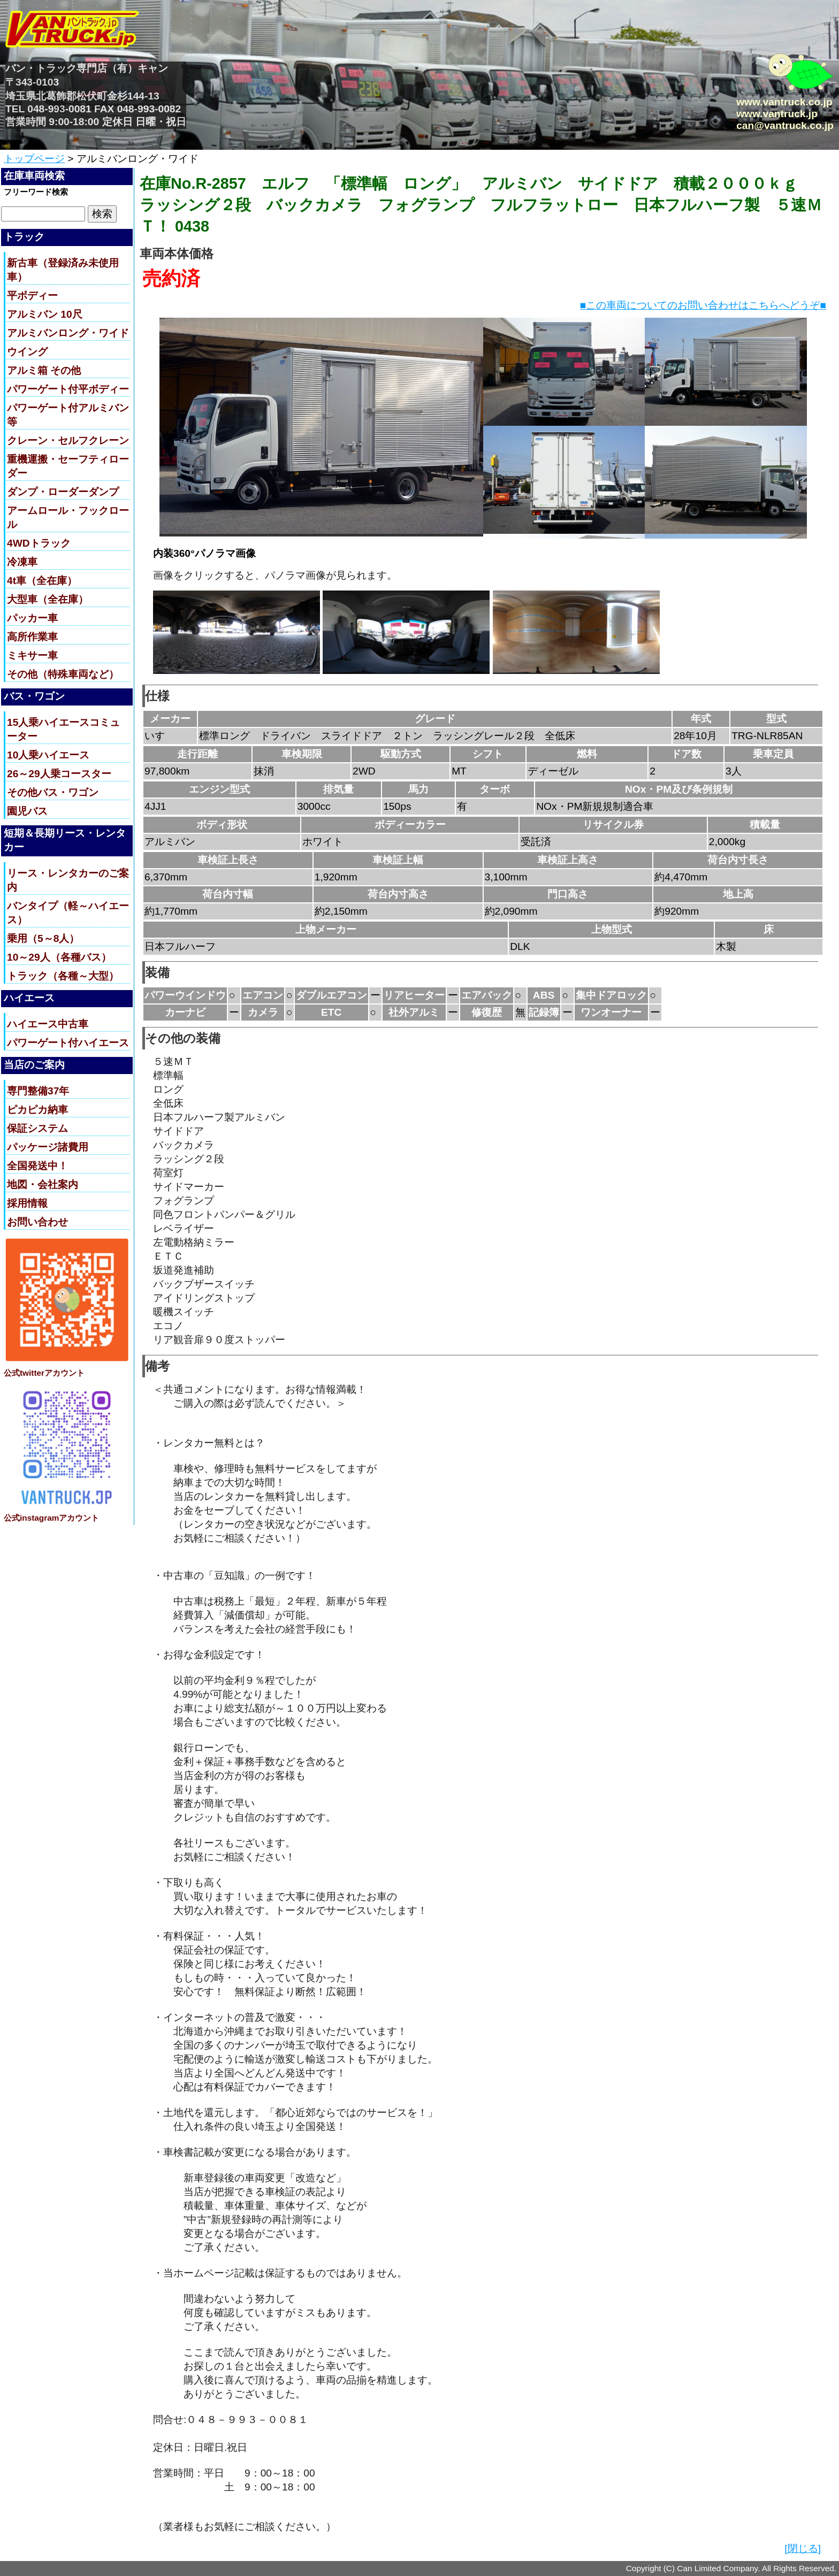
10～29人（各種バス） (59, 957)
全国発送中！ (37, 1165)
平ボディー (32, 295)
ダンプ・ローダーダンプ (63, 491)
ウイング (27, 351)
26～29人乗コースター (59, 773)
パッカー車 (32, 618)
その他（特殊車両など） (63, 674)
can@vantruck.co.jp (785, 125)
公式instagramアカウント (51, 1517)
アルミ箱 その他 (44, 370)
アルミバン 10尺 (44, 314)
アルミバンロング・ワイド (68, 333)
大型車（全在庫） (47, 599)
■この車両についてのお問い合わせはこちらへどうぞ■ (703, 305)
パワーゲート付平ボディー (68, 389)
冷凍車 (22, 562)
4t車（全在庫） (42, 580)
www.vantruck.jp (777, 113)
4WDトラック (39, 543)
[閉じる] (802, 2548)
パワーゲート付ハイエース (68, 1042)
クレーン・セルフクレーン (68, 440)
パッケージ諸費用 (47, 1147)
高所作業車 (32, 636)
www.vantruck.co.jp (784, 102)
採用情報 (27, 1203)
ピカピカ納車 (37, 1109)
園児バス (27, 811)
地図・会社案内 (42, 1184)
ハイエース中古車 (47, 1024)
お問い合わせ (37, 1222)
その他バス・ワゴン (52, 792)
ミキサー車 (32, 655)
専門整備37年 (38, 1091)
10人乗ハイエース (48, 755)
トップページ (34, 158)
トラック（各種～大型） (63, 976)
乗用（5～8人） (43, 938)
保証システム (37, 1128)
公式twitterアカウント (44, 1372)
